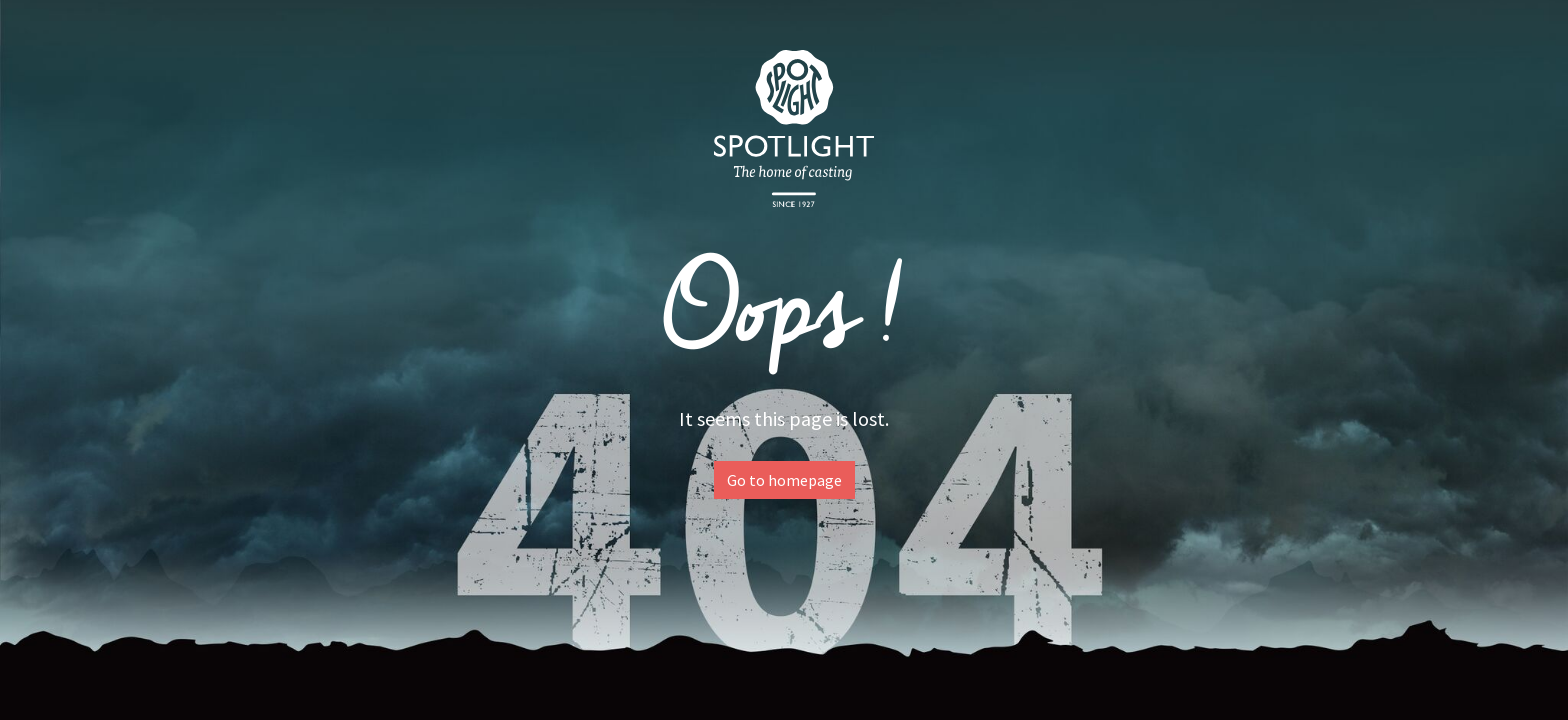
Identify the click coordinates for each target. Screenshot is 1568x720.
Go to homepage (784, 480)
